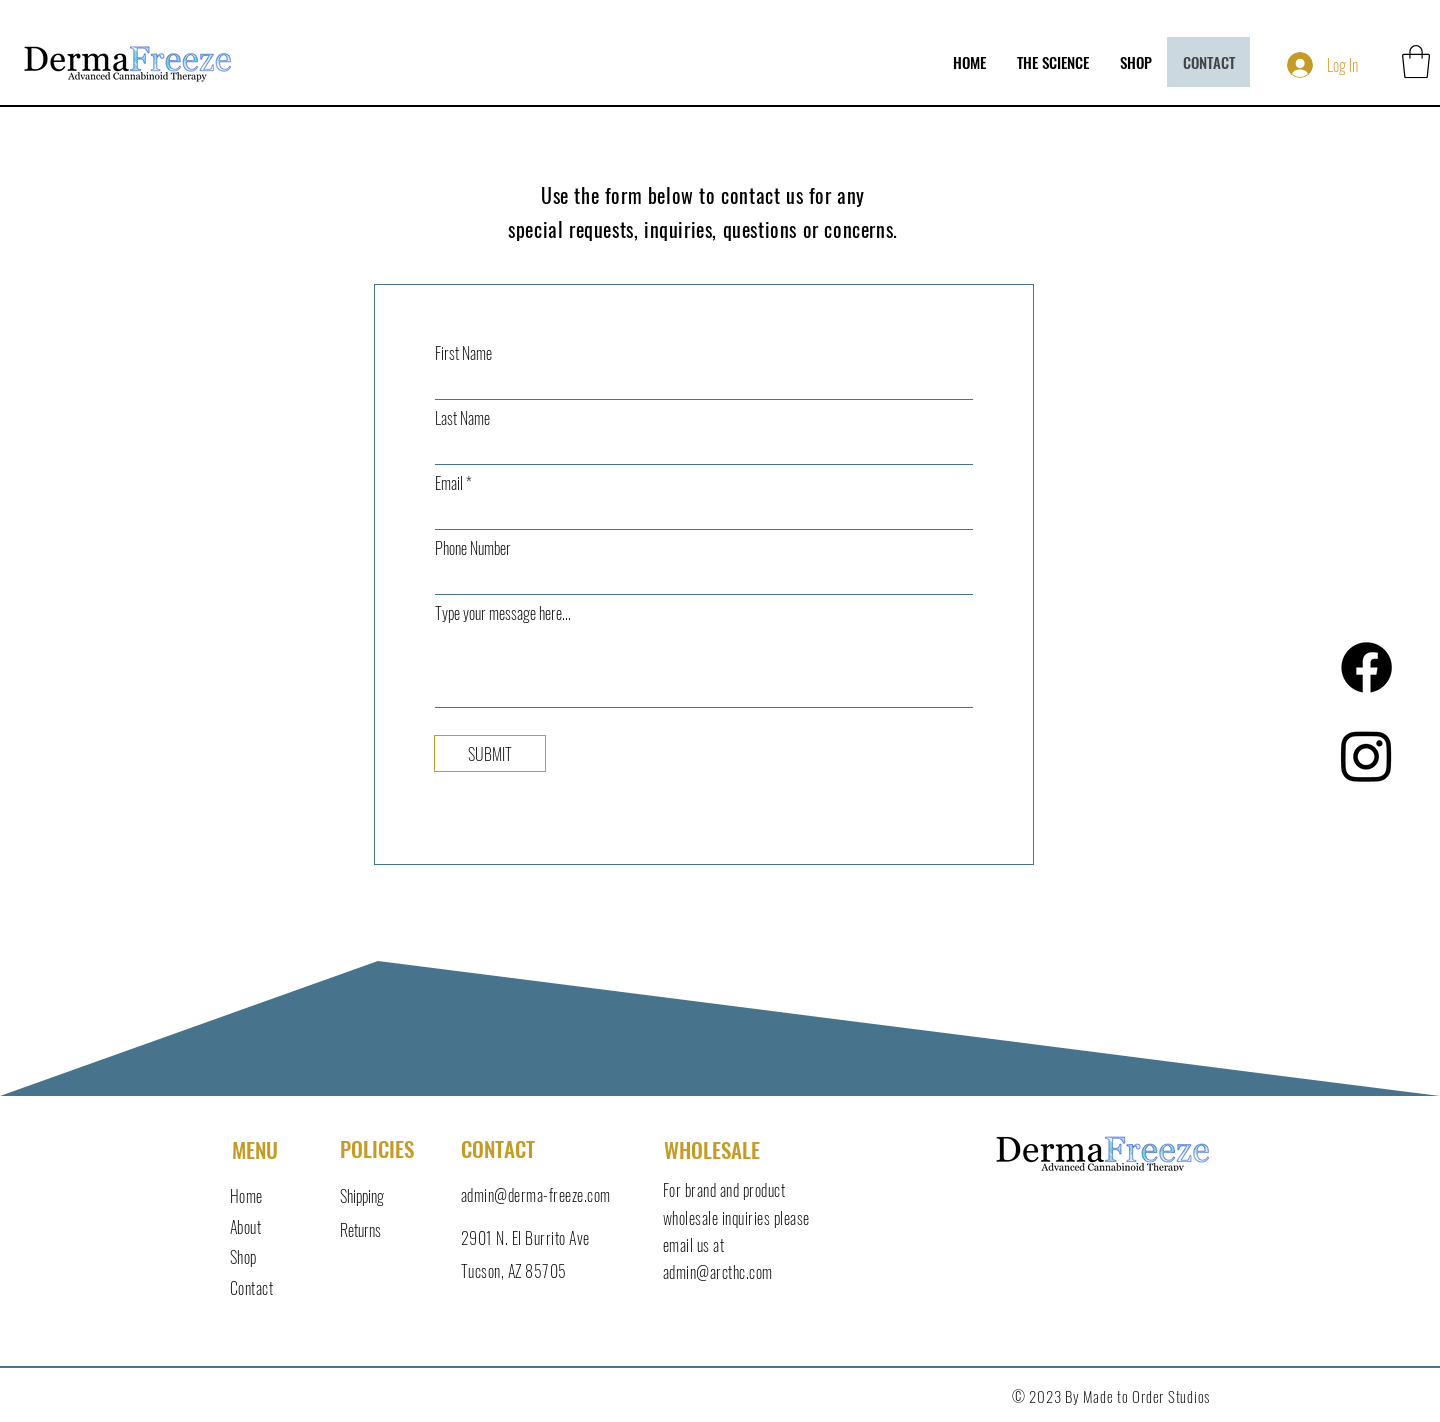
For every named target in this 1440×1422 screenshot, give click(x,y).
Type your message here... (503, 613)
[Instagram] (1366, 755)
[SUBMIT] (490, 753)
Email (449, 483)
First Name (463, 353)
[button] (1416, 61)
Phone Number (473, 548)
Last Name (462, 418)
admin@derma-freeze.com (536, 1195)
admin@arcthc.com (718, 1272)
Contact (251, 1288)
